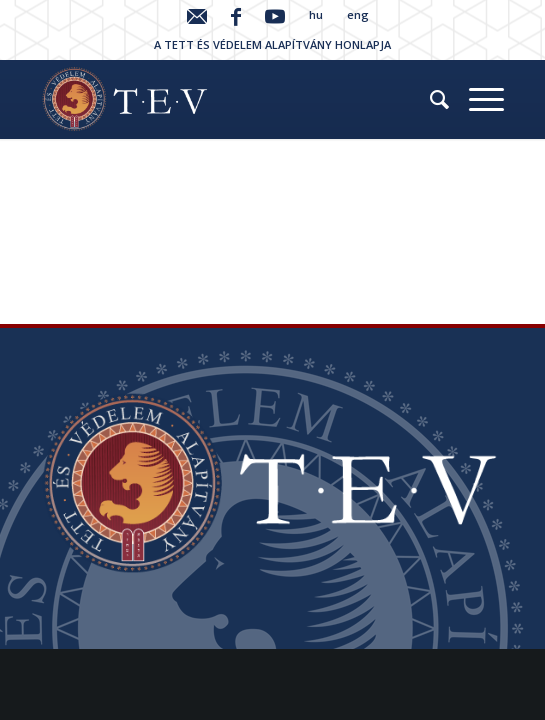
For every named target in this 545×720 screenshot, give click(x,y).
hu (316, 14)
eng (358, 14)
